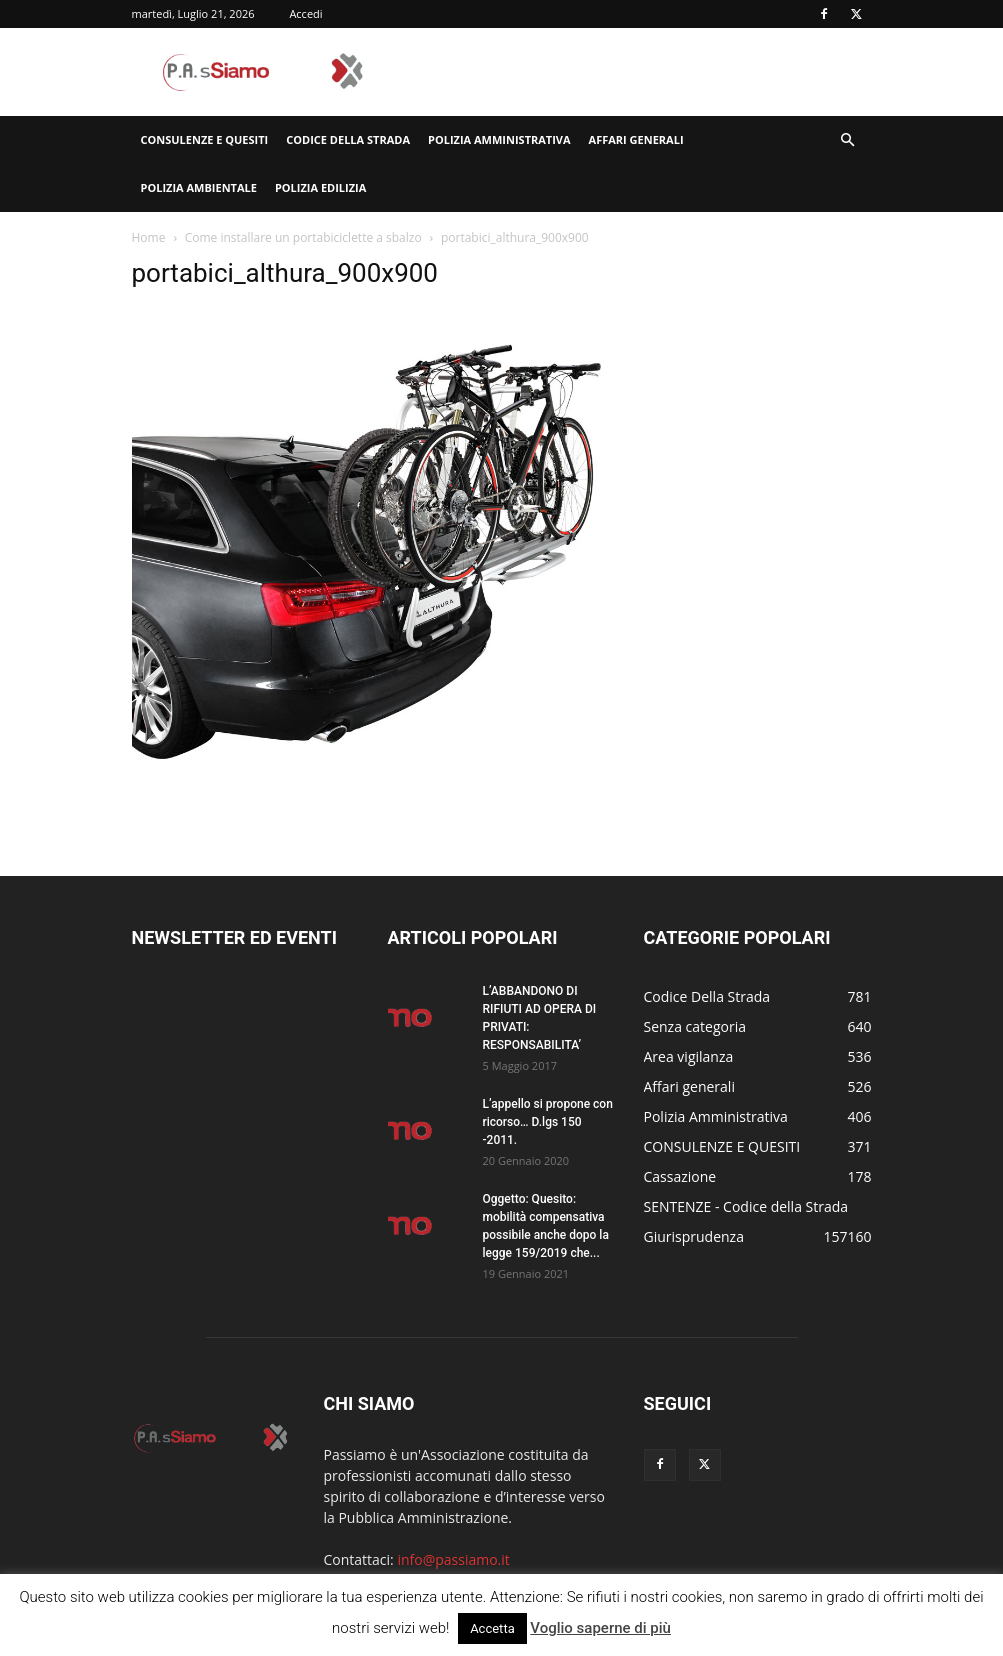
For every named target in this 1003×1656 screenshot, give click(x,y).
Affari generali (636, 139)
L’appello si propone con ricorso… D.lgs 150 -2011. (548, 1122)
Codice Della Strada (348, 139)
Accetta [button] (492, 1628)
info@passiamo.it (453, 1559)
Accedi (305, 13)
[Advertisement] (637, 72)
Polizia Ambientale (199, 187)
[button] (848, 140)
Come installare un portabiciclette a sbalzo (303, 237)
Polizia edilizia (320, 187)
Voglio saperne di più (600, 1628)
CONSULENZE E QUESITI (205, 139)
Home (149, 237)
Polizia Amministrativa (499, 139)
